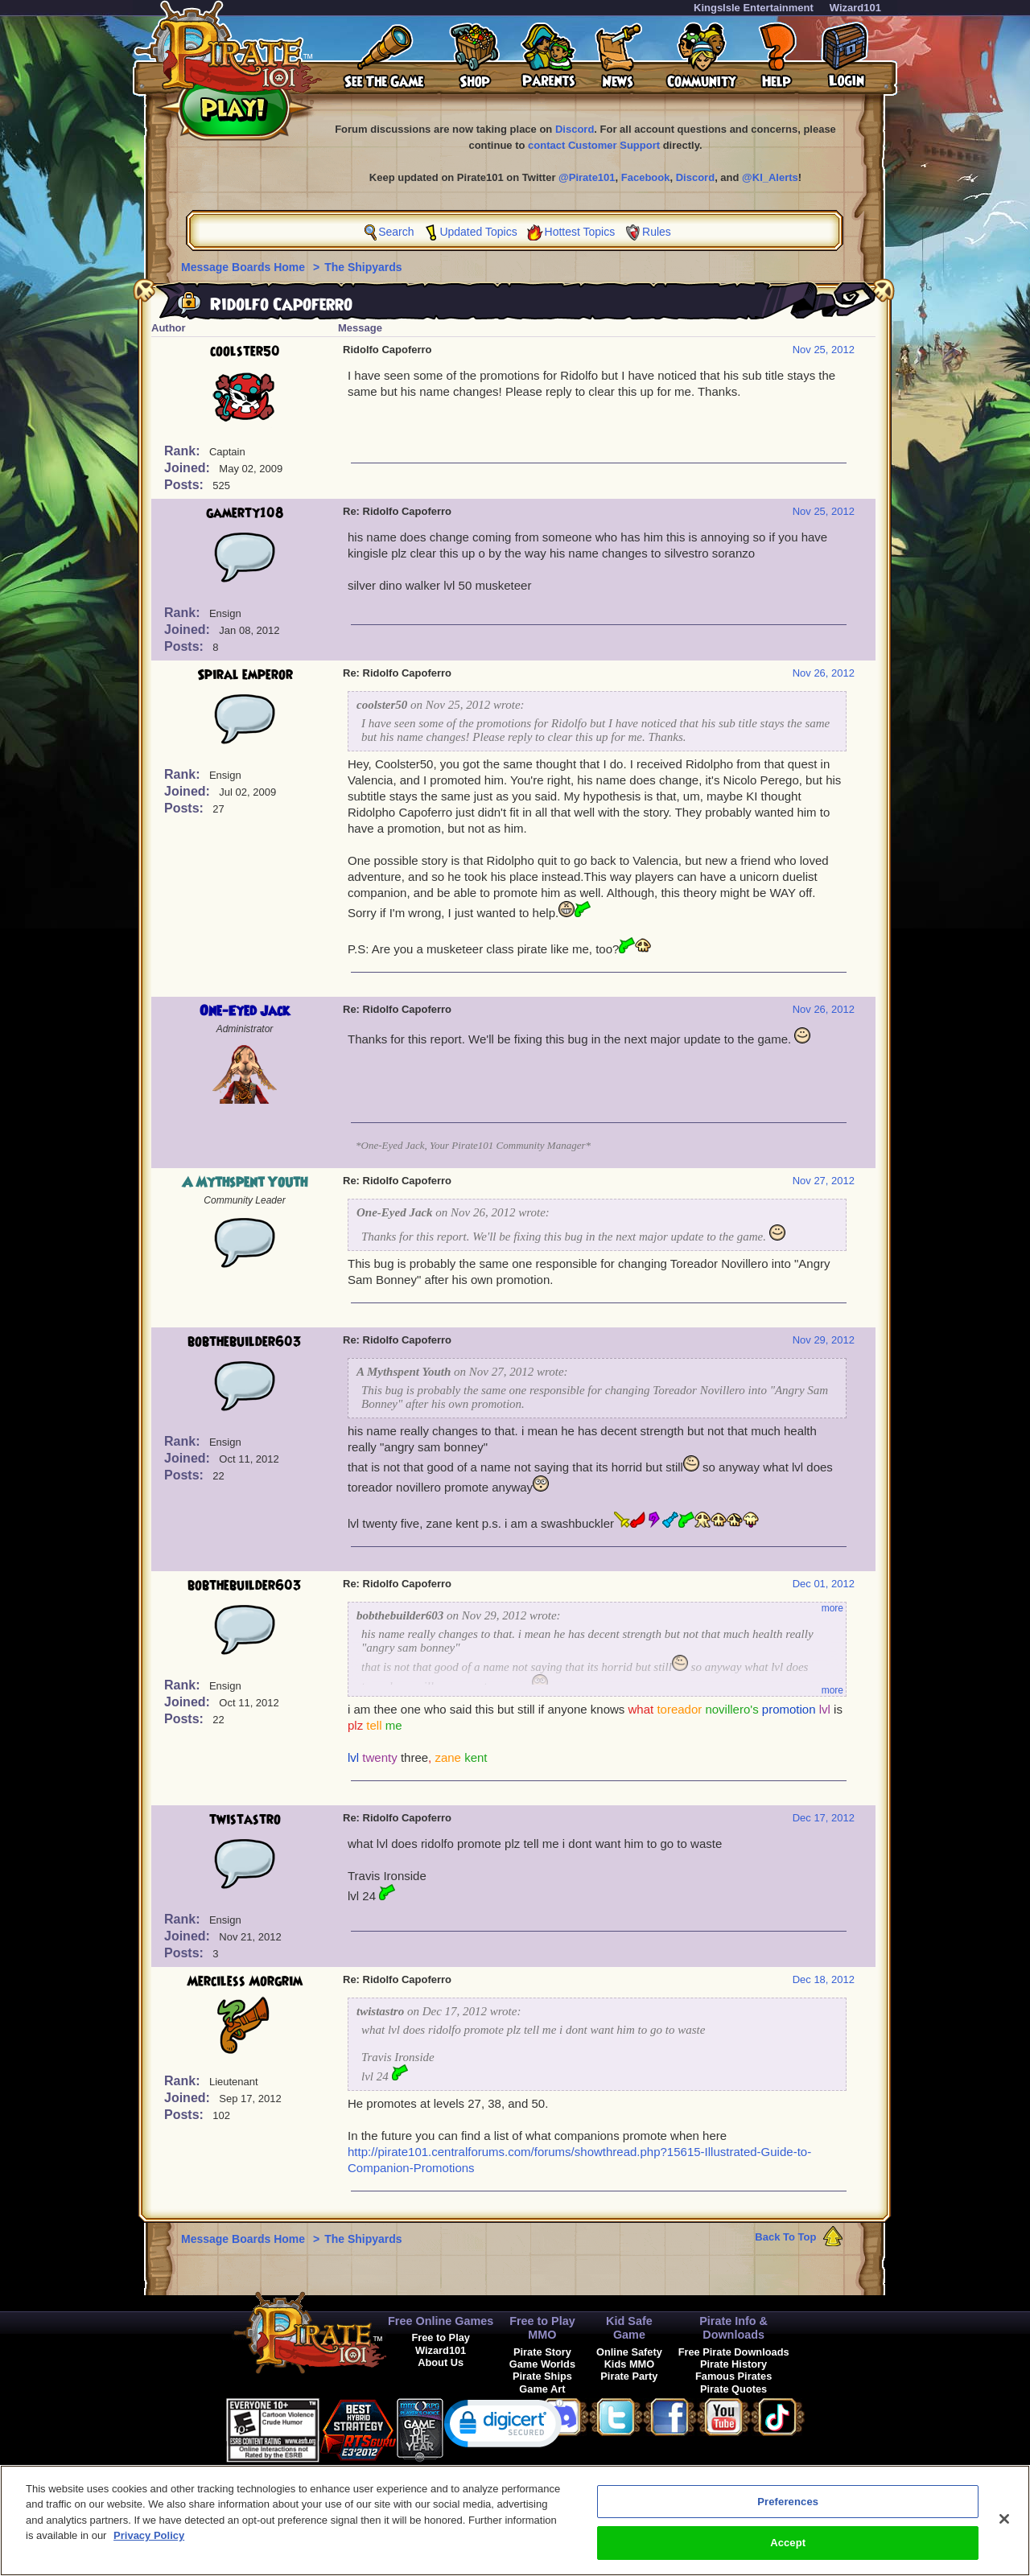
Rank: (184, 451)
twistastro (245, 1819)
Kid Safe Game (629, 2328)
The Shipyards (363, 267)
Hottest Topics (580, 231)
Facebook (645, 177)
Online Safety (629, 2352)
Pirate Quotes (733, 2389)
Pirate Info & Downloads (733, 2328)
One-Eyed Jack (245, 1011)
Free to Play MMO (542, 2328)
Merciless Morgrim (245, 1981)
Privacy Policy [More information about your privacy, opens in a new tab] (148, 2543)
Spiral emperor (245, 675)
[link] (503, 2426)
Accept (787, 2551)
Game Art (542, 2389)
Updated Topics (478, 231)
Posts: (185, 485)
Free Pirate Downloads (733, 2352)
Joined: (188, 468)
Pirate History (733, 2364)
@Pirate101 (587, 177)
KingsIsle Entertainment (754, 8)
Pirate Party (628, 2376)
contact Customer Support (594, 145)
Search (396, 231)
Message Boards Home (244, 267)
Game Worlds (542, 2364)
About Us (441, 2362)
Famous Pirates (733, 2376)
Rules (656, 231)
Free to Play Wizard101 (440, 2343)
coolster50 (245, 351)
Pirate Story (542, 2352)
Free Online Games (440, 2321)
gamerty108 (245, 513)
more (832, 1608)
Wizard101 (855, 8)
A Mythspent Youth (244, 1182)
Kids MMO (629, 2364)
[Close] (1004, 2526)
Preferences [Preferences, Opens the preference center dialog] (787, 2509)
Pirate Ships (542, 2376)
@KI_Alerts (770, 177)
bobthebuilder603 (244, 1342)
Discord (574, 129)
